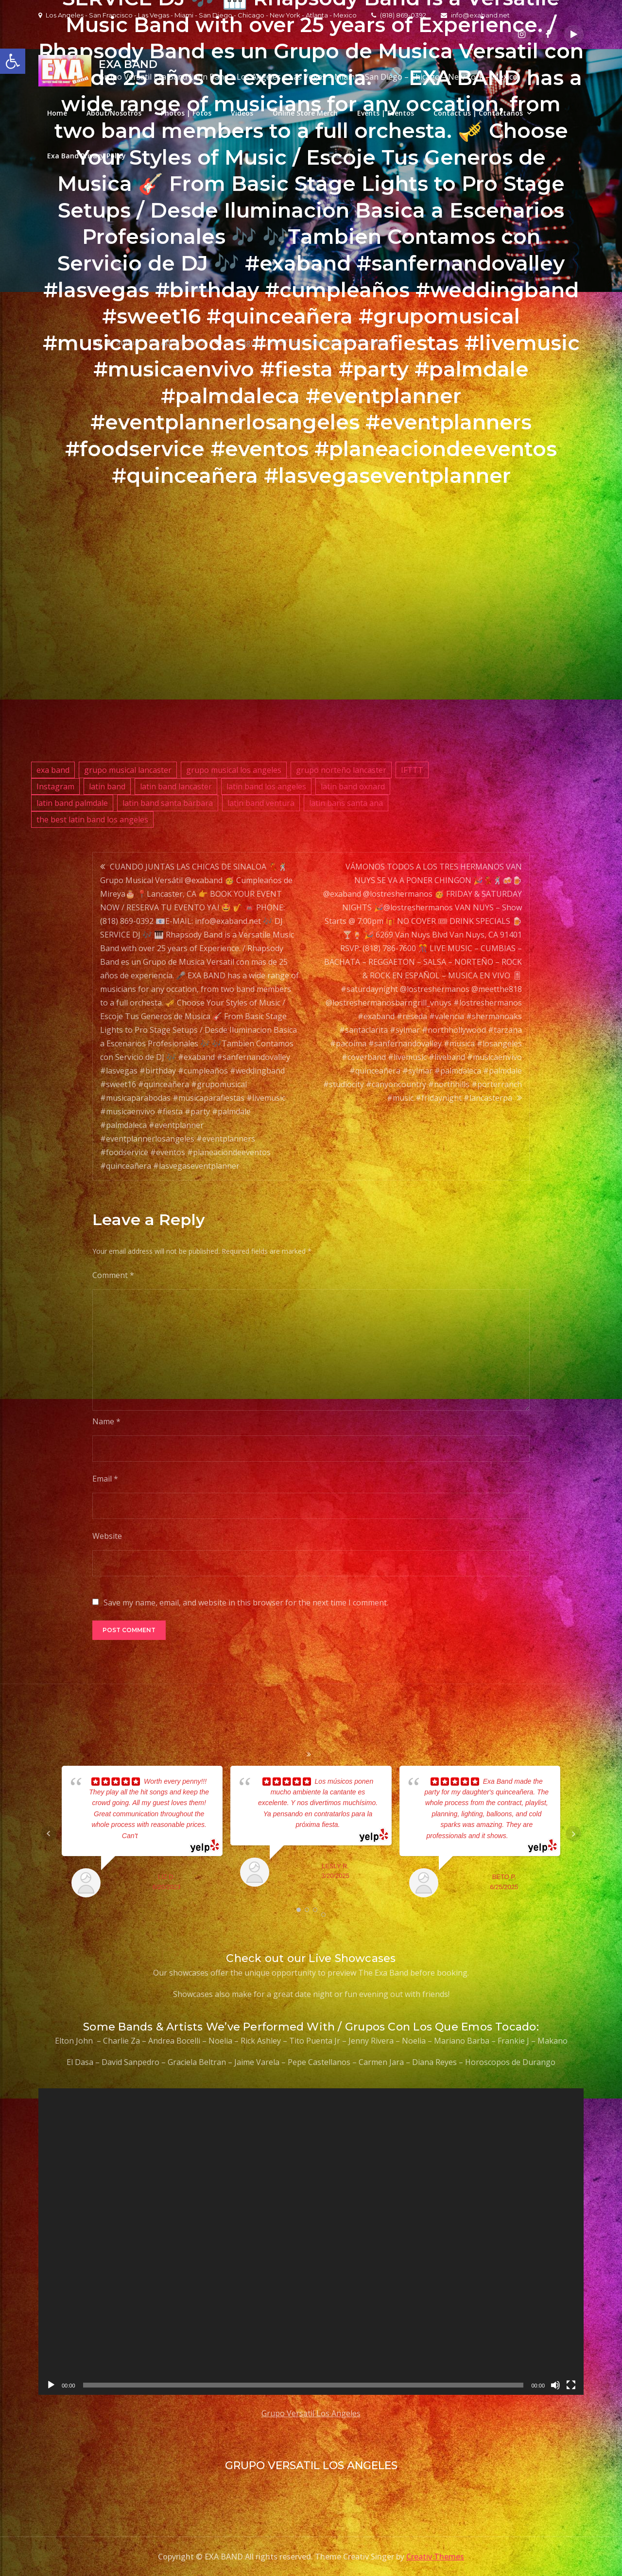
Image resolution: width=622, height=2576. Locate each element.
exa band (52, 770)
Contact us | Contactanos (478, 113)
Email (105, 1478)
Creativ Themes (435, 2556)
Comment (113, 1275)
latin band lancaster (176, 786)
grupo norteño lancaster (341, 770)
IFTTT (412, 770)
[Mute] (555, 2385)
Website (107, 1536)
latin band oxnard (353, 786)
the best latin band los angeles (92, 819)
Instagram (55, 786)
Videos (242, 113)
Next (573, 1834)
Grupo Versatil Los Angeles (311, 2413)
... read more (157, 1836)
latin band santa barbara (167, 803)
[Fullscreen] (571, 2385)
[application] (311, 2241)
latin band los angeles (266, 786)
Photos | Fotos (186, 113)
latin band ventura (260, 803)
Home (57, 113)
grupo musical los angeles (233, 770)
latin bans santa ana (346, 803)
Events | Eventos (385, 113)
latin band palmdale (72, 803)
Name (106, 1421)
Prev (48, 1834)
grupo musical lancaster (128, 770)
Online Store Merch (305, 113)
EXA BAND (128, 64)
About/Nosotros (113, 113)
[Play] (51, 2385)
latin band (107, 786)
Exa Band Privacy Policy (86, 155)
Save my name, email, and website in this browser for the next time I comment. (246, 1602)
